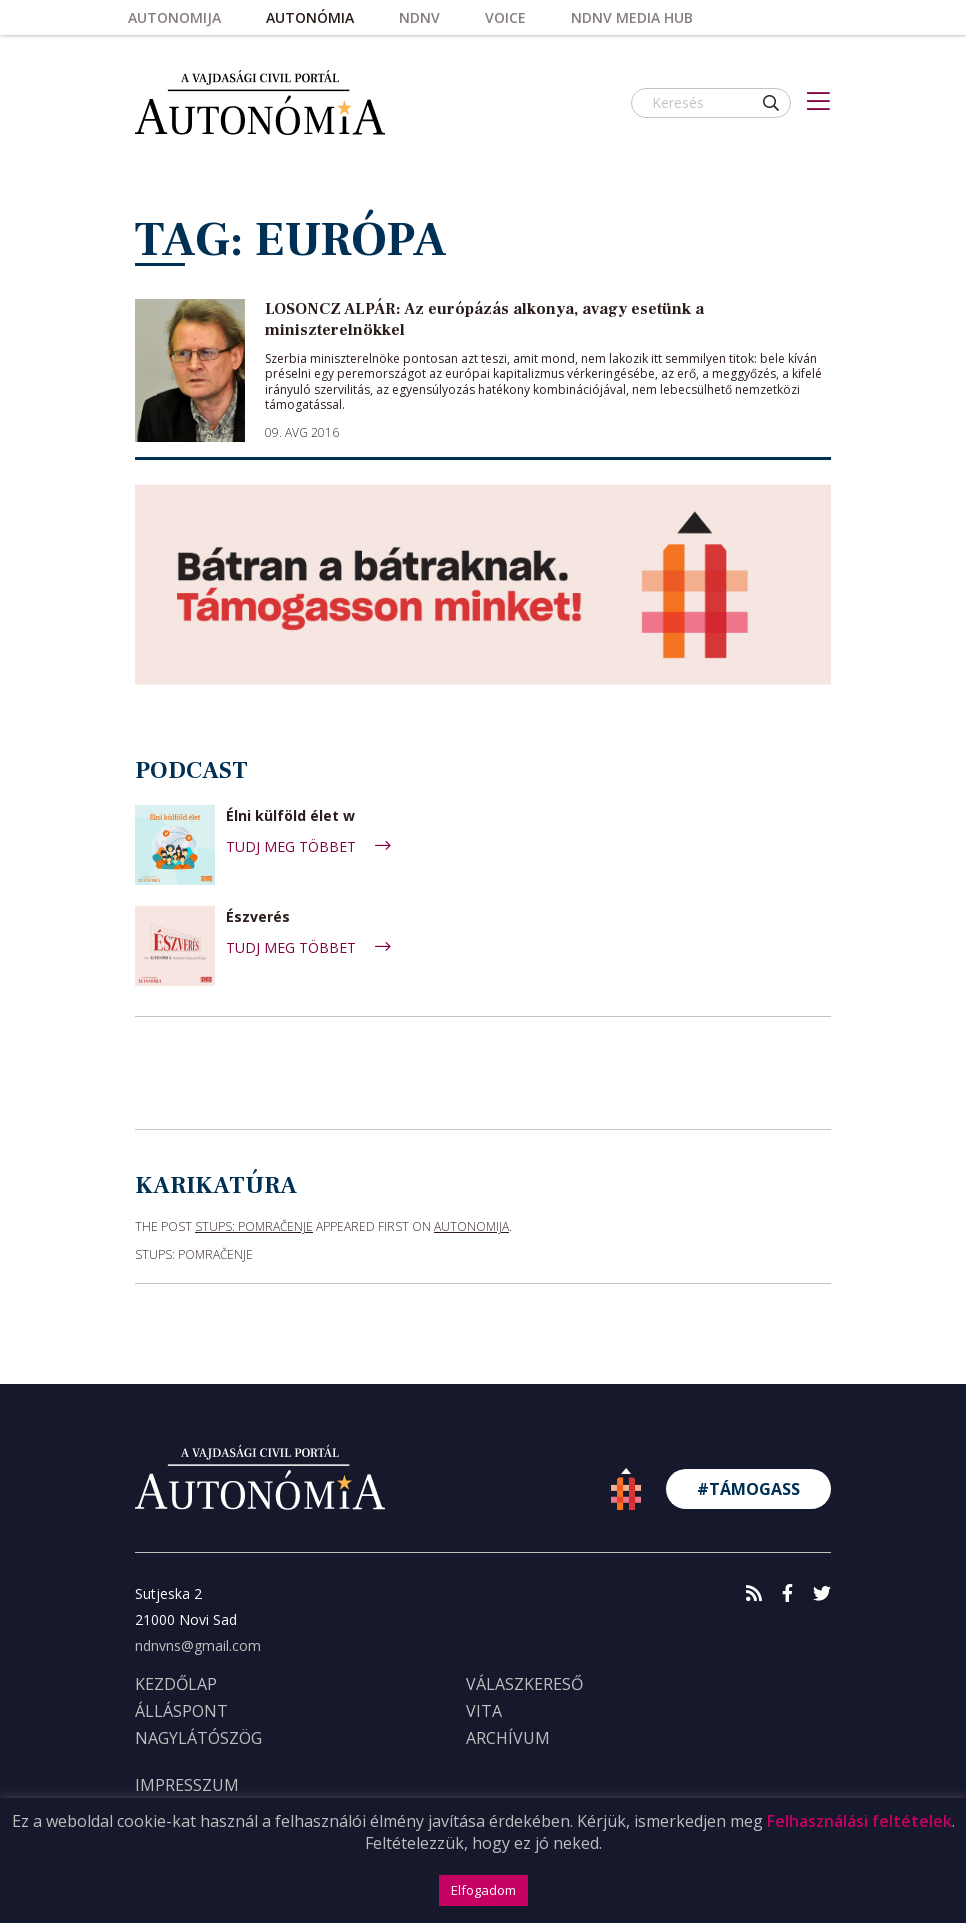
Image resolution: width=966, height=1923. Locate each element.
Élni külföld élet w (290, 816)
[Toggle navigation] (818, 103)
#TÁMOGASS (748, 1489)
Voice (505, 17)
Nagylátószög (198, 1738)
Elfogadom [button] (483, 1890)
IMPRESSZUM (187, 1785)
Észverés (258, 917)
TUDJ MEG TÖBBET (308, 846)
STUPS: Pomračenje (254, 1226)
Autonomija (174, 17)
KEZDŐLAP (176, 1684)
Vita (484, 1711)
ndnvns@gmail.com (198, 1645)
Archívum (508, 1738)
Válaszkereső (524, 1684)
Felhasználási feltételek (859, 1821)
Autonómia (310, 17)
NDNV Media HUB (632, 17)
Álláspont (181, 1711)
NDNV (419, 17)
